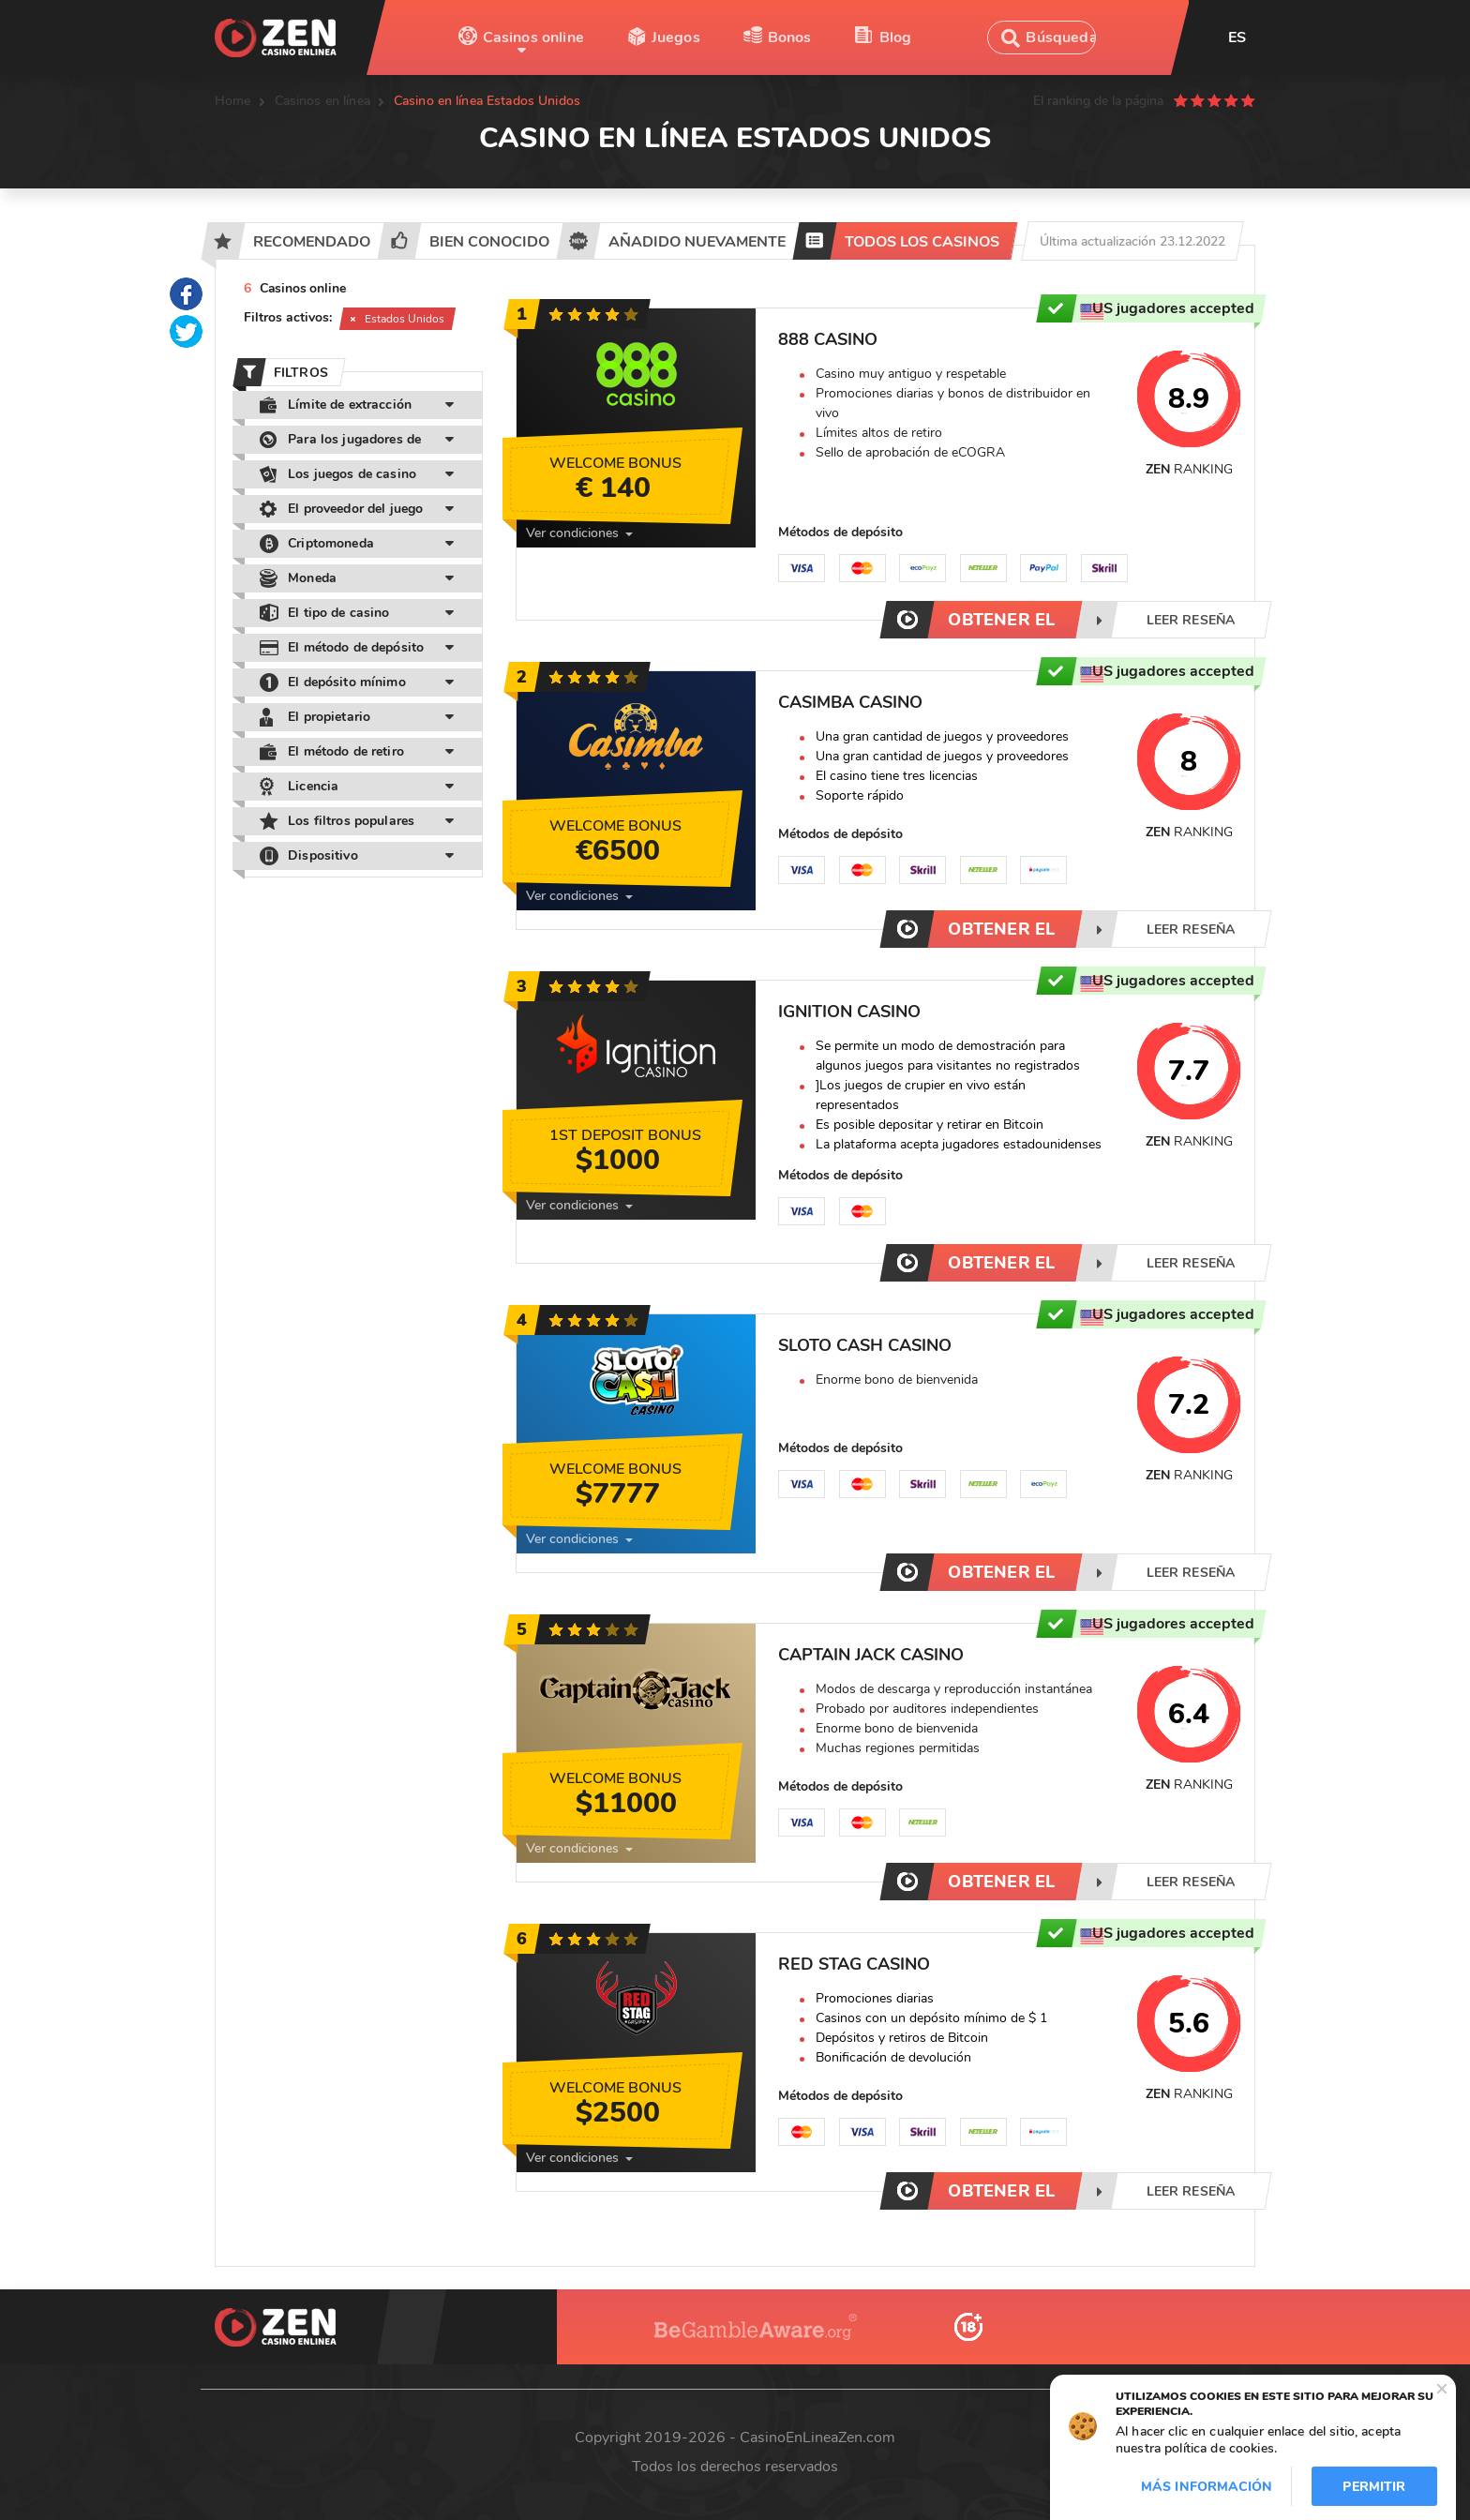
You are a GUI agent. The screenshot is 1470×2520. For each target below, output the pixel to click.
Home (233, 101)
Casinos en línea (322, 101)
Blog (895, 37)
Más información (1206, 2487)
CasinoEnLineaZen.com (817, 2437)
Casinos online (533, 37)
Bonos (790, 37)
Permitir (1373, 2487)
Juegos (676, 37)
